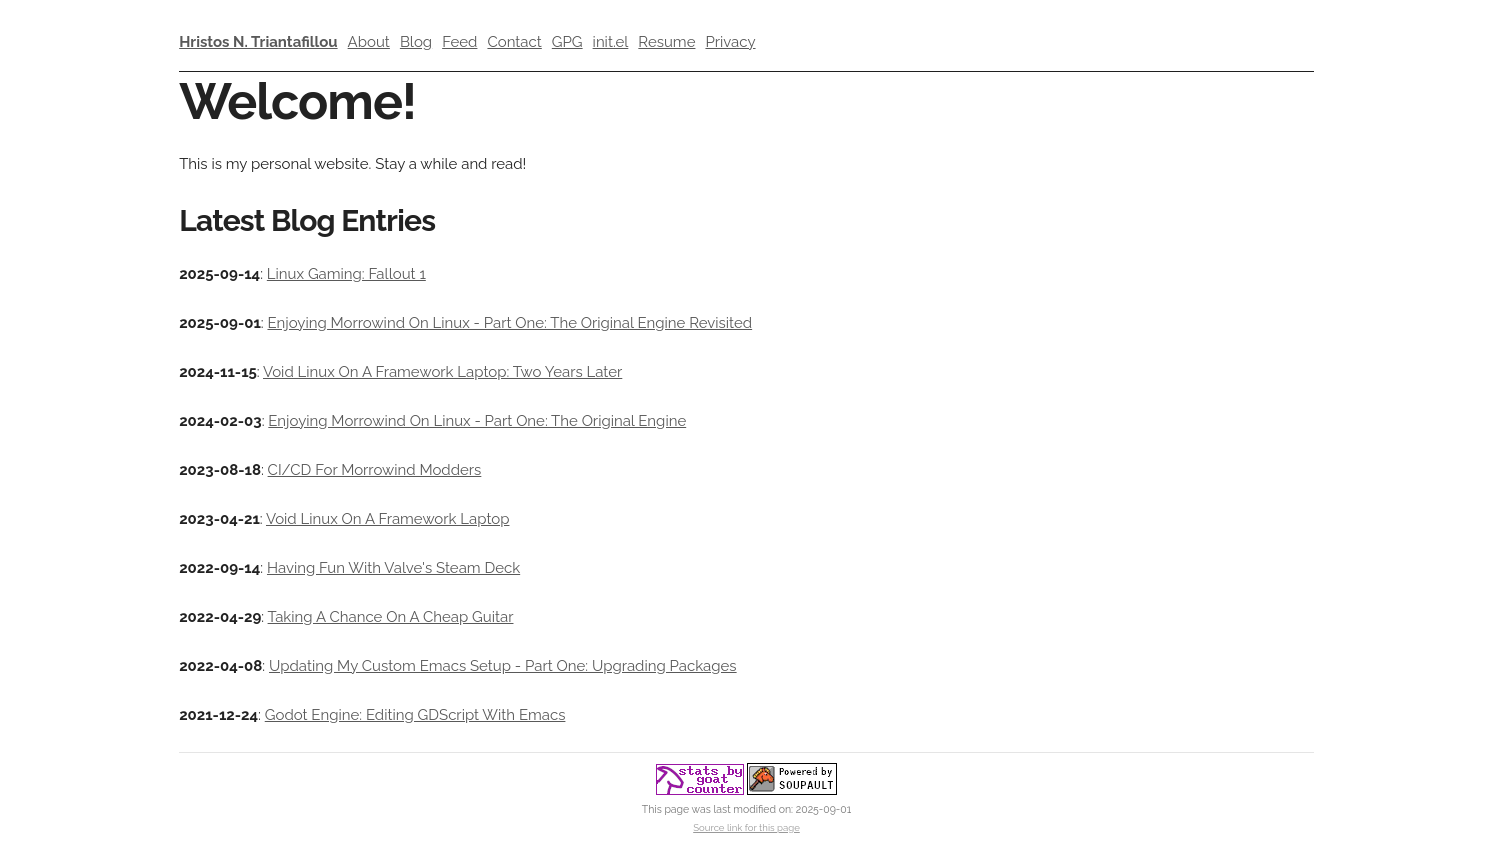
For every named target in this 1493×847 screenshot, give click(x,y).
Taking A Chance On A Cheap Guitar (391, 617)
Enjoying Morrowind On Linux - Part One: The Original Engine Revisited (509, 323)
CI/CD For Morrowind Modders (375, 470)
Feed (459, 42)
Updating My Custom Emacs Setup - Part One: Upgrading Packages (503, 666)
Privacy (730, 42)
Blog (416, 42)
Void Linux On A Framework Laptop (387, 519)
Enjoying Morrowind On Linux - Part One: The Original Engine (477, 421)
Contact (514, 42)
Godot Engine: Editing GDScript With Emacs (415, 715)
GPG (567, 42)
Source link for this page (746, 827)
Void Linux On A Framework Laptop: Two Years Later (442, 372)
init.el (611, 42)
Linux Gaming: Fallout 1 (346, 274)
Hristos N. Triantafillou (258, 42)
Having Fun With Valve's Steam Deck (393, 568)
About (369, 42)
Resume (666, 42)
